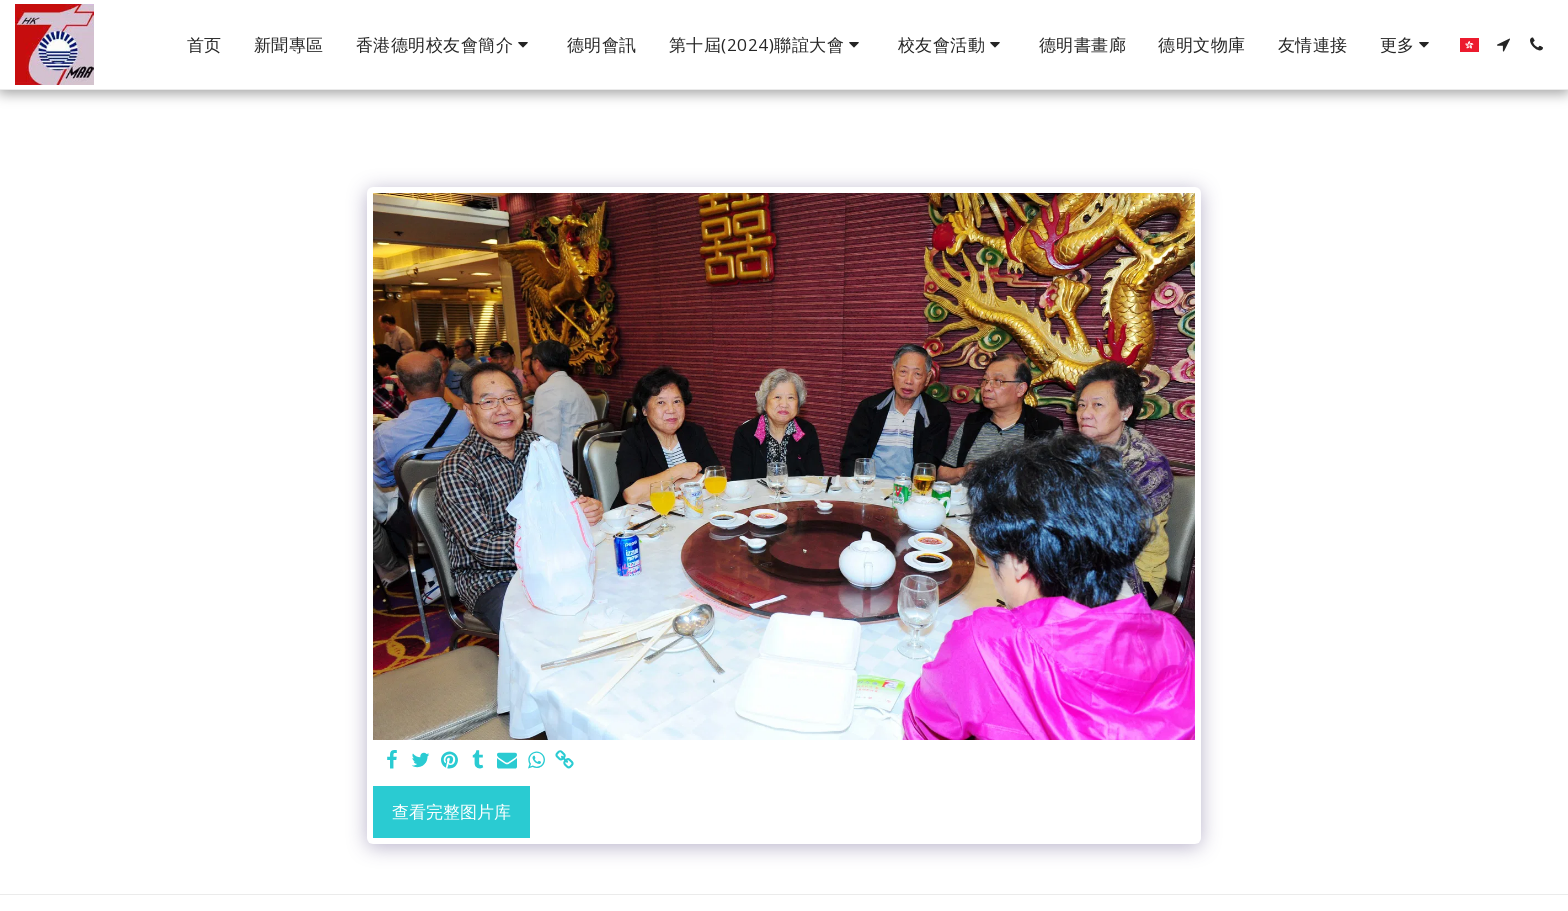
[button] (445, 45)
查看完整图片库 (451, 811)
